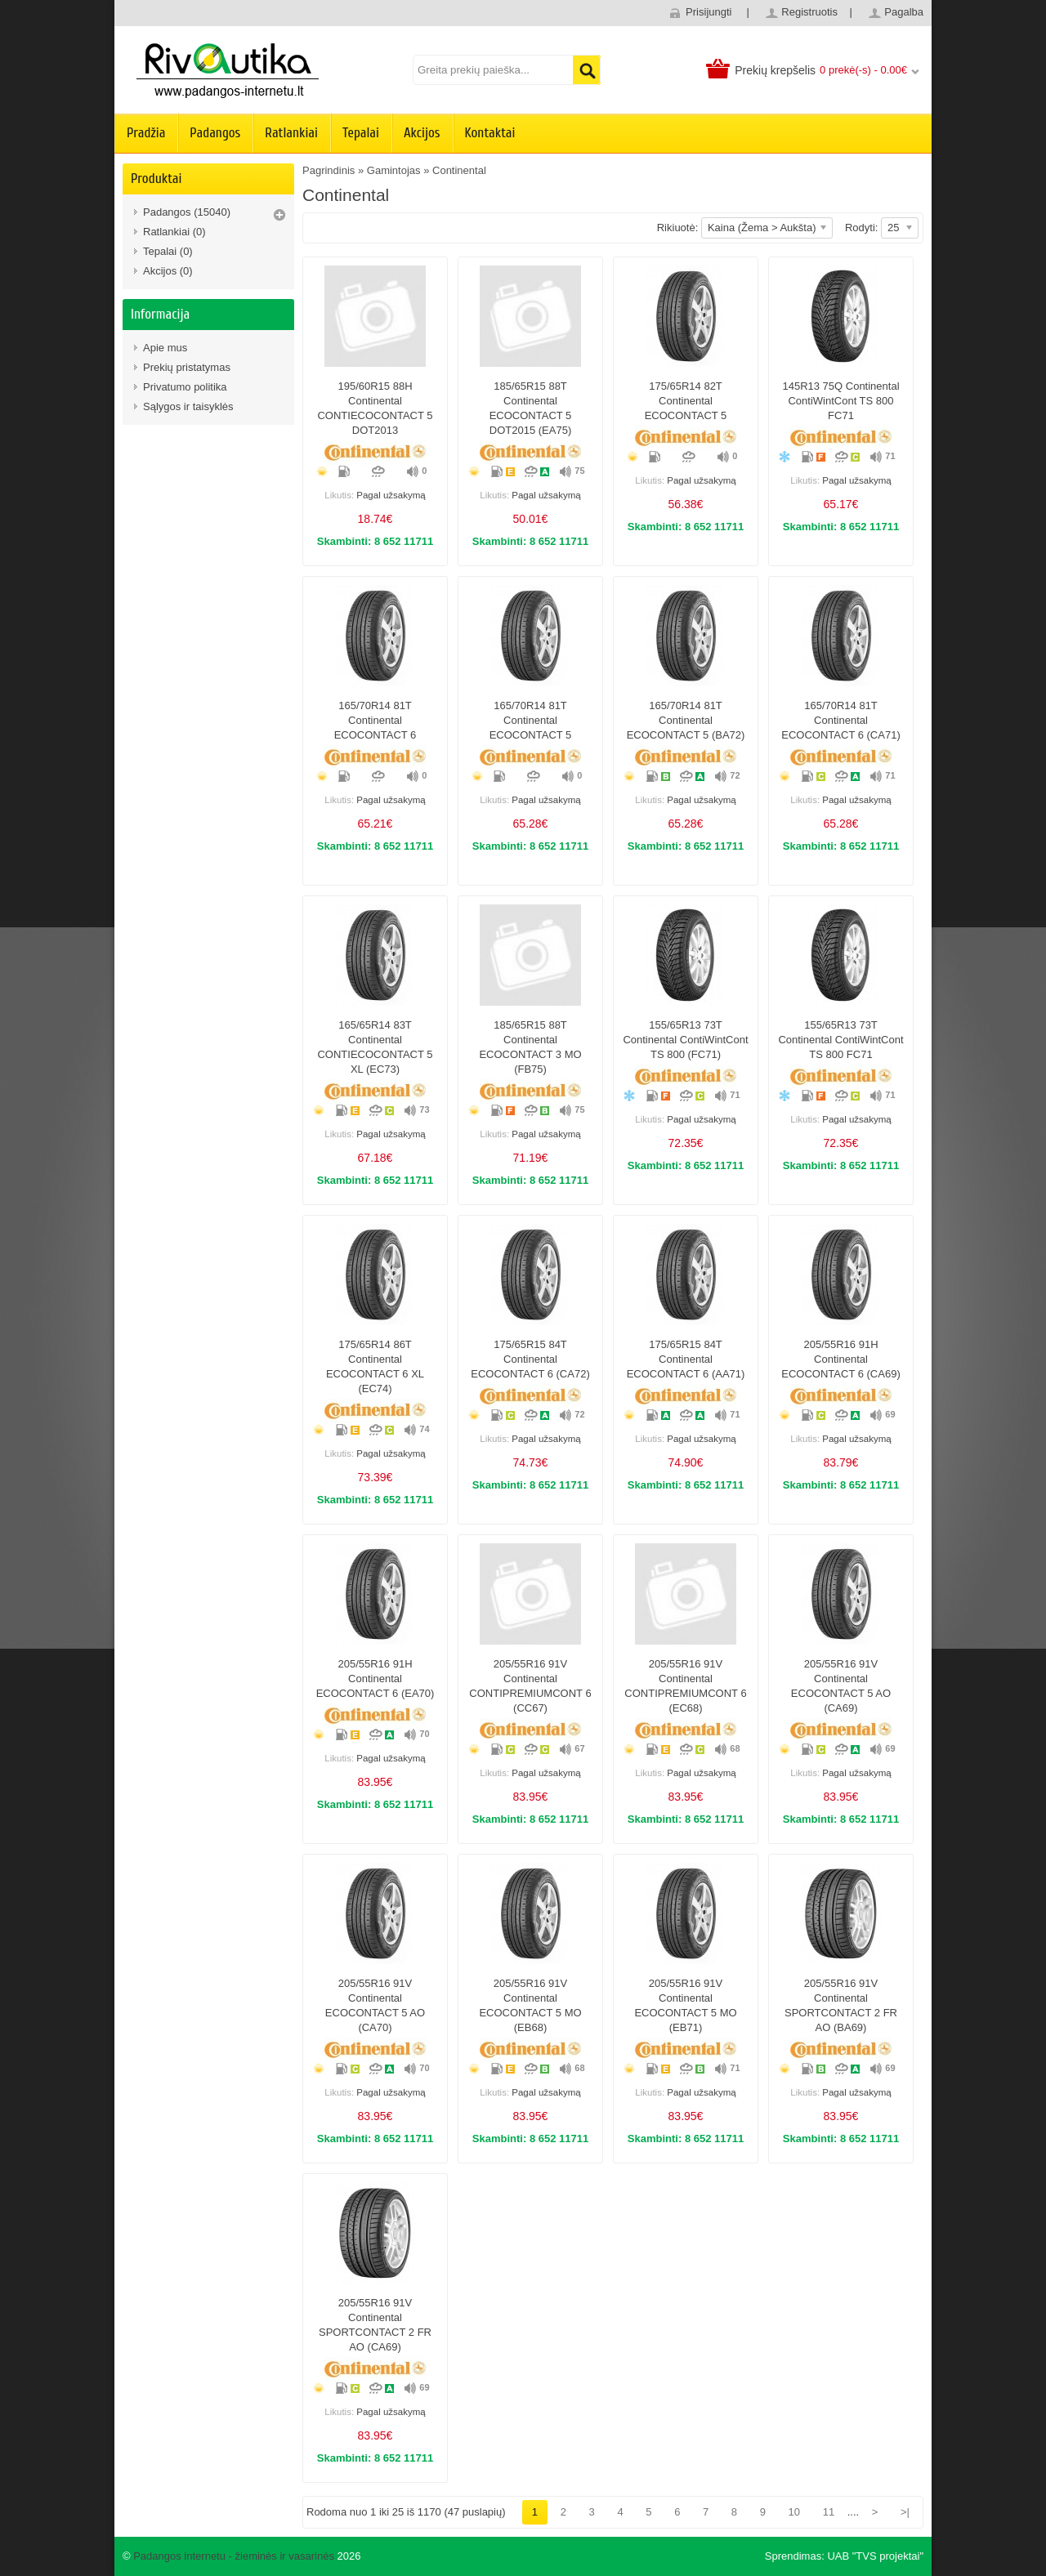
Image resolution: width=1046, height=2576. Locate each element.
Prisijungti (708, 12)
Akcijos (422, 133)
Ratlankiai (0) (174, 231)
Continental (459, 170)
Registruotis (809, 12)
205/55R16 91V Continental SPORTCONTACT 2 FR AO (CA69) (375, 2325)
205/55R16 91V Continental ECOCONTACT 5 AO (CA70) (375, 2005)
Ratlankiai (291, 133)
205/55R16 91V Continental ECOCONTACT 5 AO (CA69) (841, 1686)
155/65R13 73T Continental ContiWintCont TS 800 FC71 (840, 1039)
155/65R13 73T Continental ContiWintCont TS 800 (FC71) (685, 1039)
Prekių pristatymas (186, 367)
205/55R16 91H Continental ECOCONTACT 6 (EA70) (375, 1678)
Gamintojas (394, 170)
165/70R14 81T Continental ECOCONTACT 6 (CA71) (840, 720)
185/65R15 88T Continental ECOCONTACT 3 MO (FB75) (530, 1047)
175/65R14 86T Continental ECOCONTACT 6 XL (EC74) (375, 1366)
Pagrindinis (328, 170)
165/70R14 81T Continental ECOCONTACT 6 (375, 720)
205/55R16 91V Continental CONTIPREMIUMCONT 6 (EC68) (685, 1686)
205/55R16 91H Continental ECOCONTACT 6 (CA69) (840, 1359)
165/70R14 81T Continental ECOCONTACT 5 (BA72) (686, 720)
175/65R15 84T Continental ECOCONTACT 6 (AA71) (686, 1359)
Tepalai (360, 133)
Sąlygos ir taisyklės (188, 406)
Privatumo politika (185, 387)
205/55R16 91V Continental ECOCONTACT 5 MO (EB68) (530, 2005)
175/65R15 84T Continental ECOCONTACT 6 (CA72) (530, 1359)
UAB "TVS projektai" (875, 2556)
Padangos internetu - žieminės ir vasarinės (233, 2556)
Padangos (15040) (186, 212)
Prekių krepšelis (775, 70)
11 (828, 2512)
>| (905, 2512)
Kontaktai (490, 133)
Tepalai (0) (168, 251)
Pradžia (146, 133)
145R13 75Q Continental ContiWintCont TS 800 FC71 (840, 401)
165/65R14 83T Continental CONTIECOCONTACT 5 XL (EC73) (374, 1047)
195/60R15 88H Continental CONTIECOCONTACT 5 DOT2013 (374, 408)
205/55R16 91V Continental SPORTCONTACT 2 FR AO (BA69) (840, 2005)
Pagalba (903, 12)
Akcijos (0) (168, 271)
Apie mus (165, 348)
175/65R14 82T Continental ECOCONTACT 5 (686, 401)
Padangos (215, 133)
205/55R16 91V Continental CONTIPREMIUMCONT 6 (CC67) (530, 1686)
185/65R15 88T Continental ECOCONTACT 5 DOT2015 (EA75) (530, 408)
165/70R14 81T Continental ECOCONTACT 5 (530, 720)
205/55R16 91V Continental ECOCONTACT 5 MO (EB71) (685, 2005)
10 (794, 2512)
